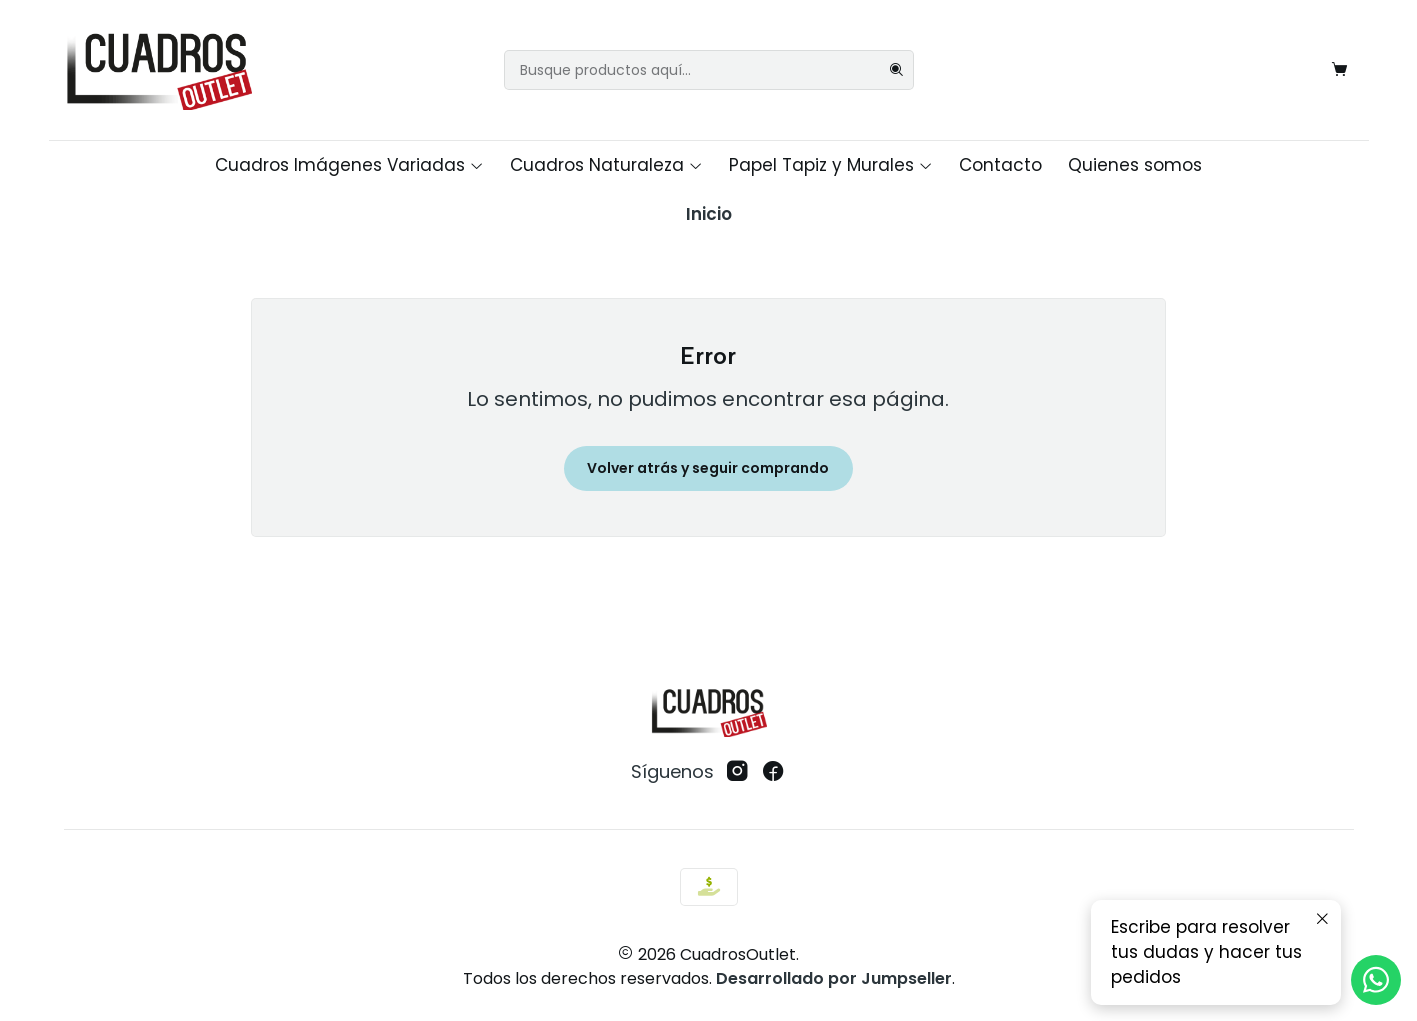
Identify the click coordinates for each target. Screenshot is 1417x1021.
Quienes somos (1135, 165)
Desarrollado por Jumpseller (834, 978)
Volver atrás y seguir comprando (708, 468)
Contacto (1000, 165)
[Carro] (1340, 70)
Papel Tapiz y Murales (831, 165)
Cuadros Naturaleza (606, 165)
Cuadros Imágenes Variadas (349, 165)
